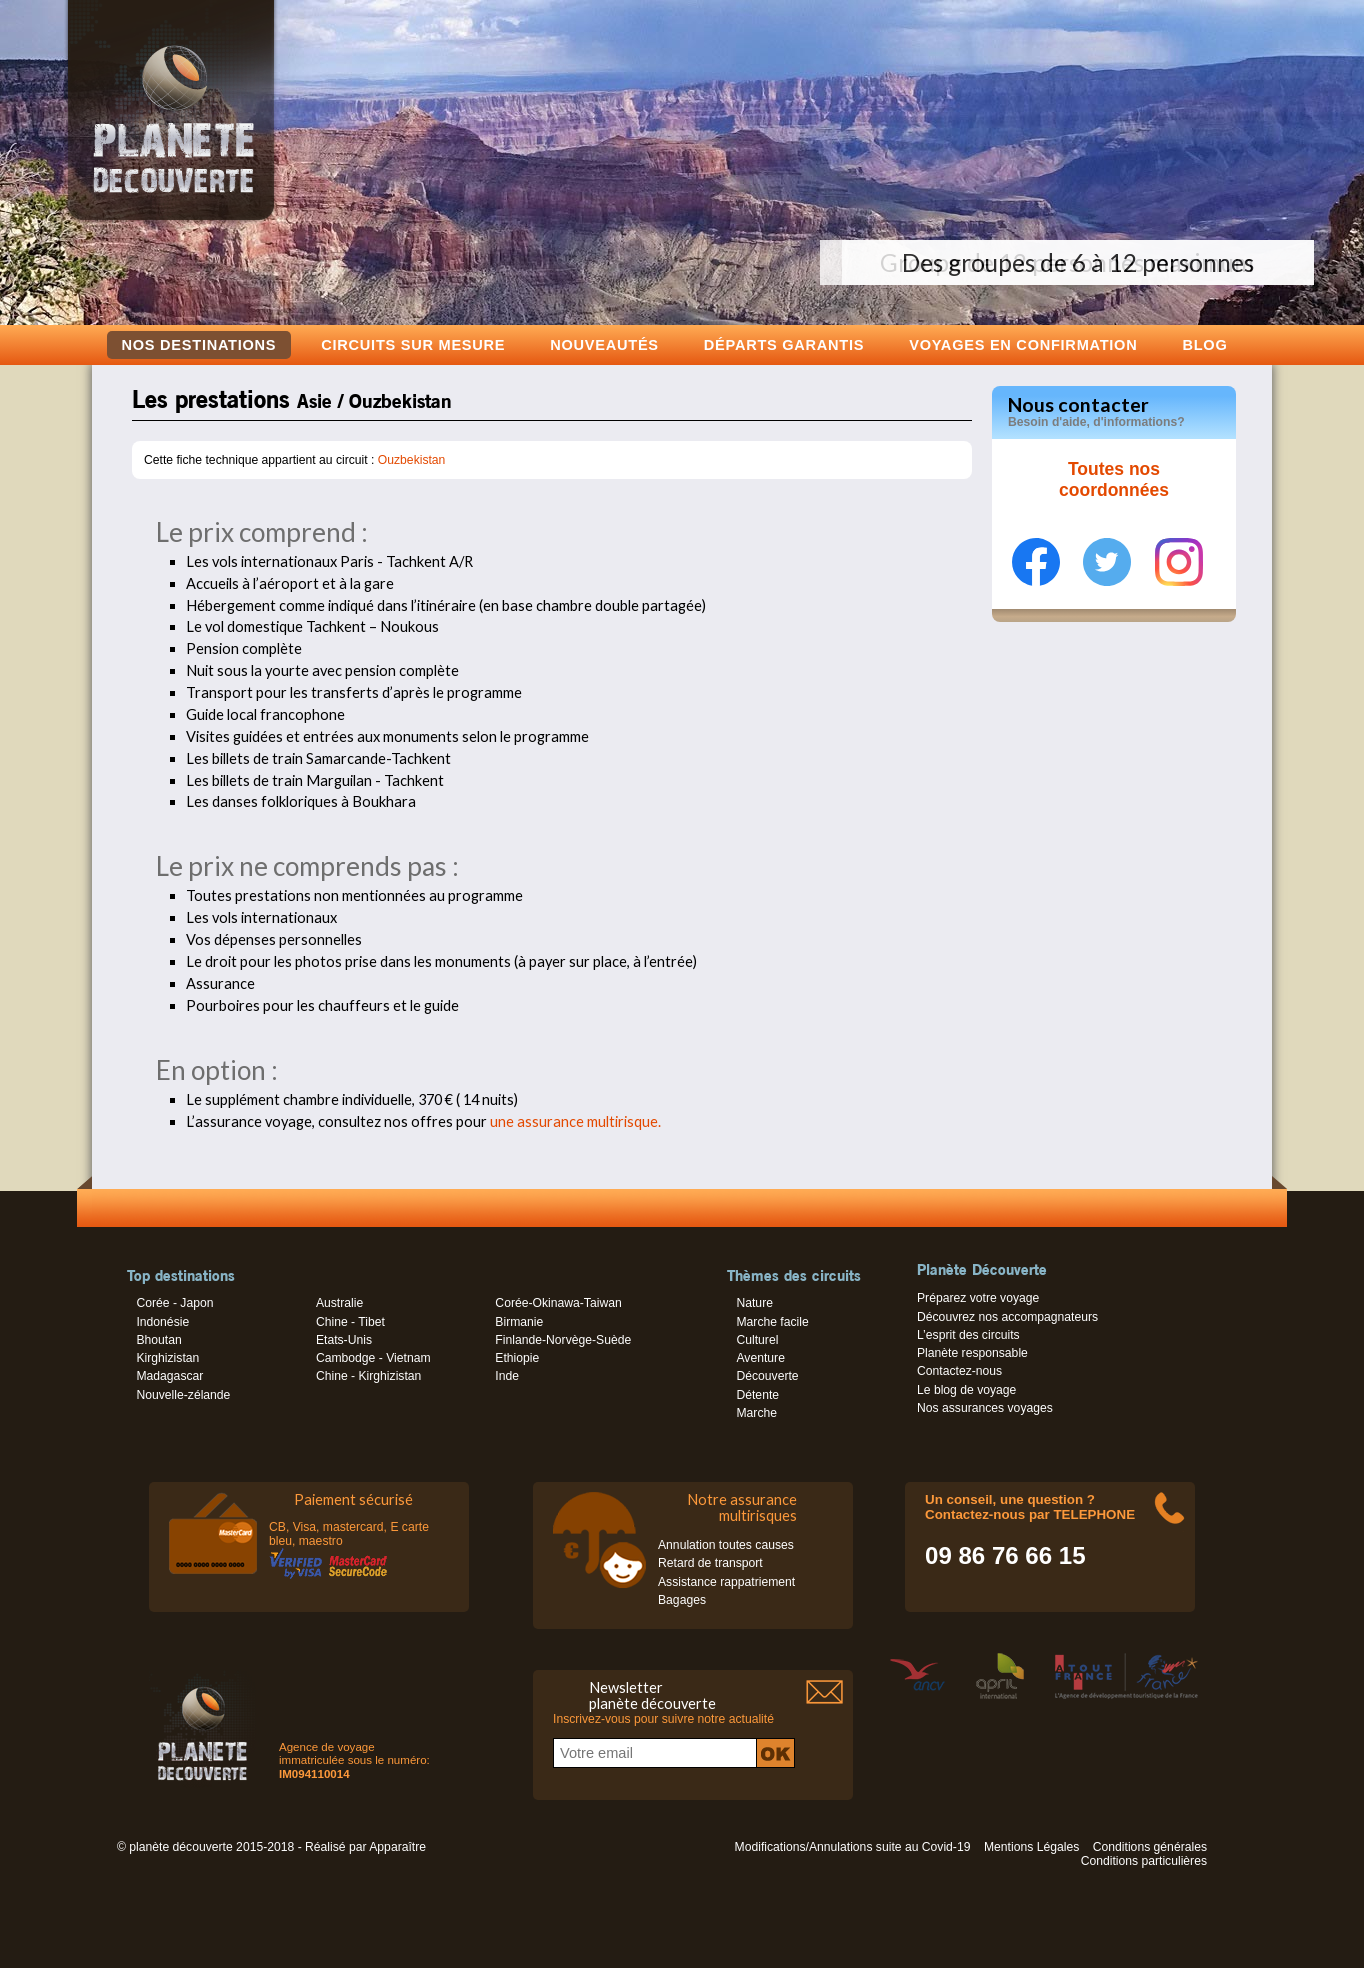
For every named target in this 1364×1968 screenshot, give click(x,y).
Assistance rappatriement (726, 1582)
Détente (757, 1395)
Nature (754, 1303)
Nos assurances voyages (985, 1408)
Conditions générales (1150, 1847)
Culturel (757, 1340)
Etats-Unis (344, 1340)
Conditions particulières (1144, 1861)
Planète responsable (972, 1353)
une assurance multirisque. (575, 1121)
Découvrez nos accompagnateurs (1007, 1317)
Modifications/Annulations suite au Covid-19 (853, 1847)
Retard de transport (710, 1563)
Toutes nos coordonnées (1114, 480)
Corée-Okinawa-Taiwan (558, 1303)
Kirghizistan (167, 1358)
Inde (507, 1376)
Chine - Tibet (350, 1322)
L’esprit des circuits (968, 1335)
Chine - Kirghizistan (368, 1376)
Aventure (760, 1358)
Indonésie (162, 1322)
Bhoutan (158, 1340)
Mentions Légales (1031, 1847)
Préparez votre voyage (978, 1298)
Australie (339, 1303)
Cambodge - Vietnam (373, 1358)
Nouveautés (604, 344)
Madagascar (169, 1376)
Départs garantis (784, 344)
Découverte (767, 1376)
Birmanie (519, 1322)
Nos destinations (199, 345)
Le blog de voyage (966, 1390)
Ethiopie (517, 1358)
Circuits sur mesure (413, 344)
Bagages (682, 1600)
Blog (1204, 344)
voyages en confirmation (1023, 344)
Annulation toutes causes (726, 1545)
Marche (756, 1413)
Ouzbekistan (412, 460)
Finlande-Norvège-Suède (563, 1340)
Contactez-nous (959, 1371)
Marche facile (772, 1322)
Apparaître (397, 1847)
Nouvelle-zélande (183, 1395)
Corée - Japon (174, 1303)
